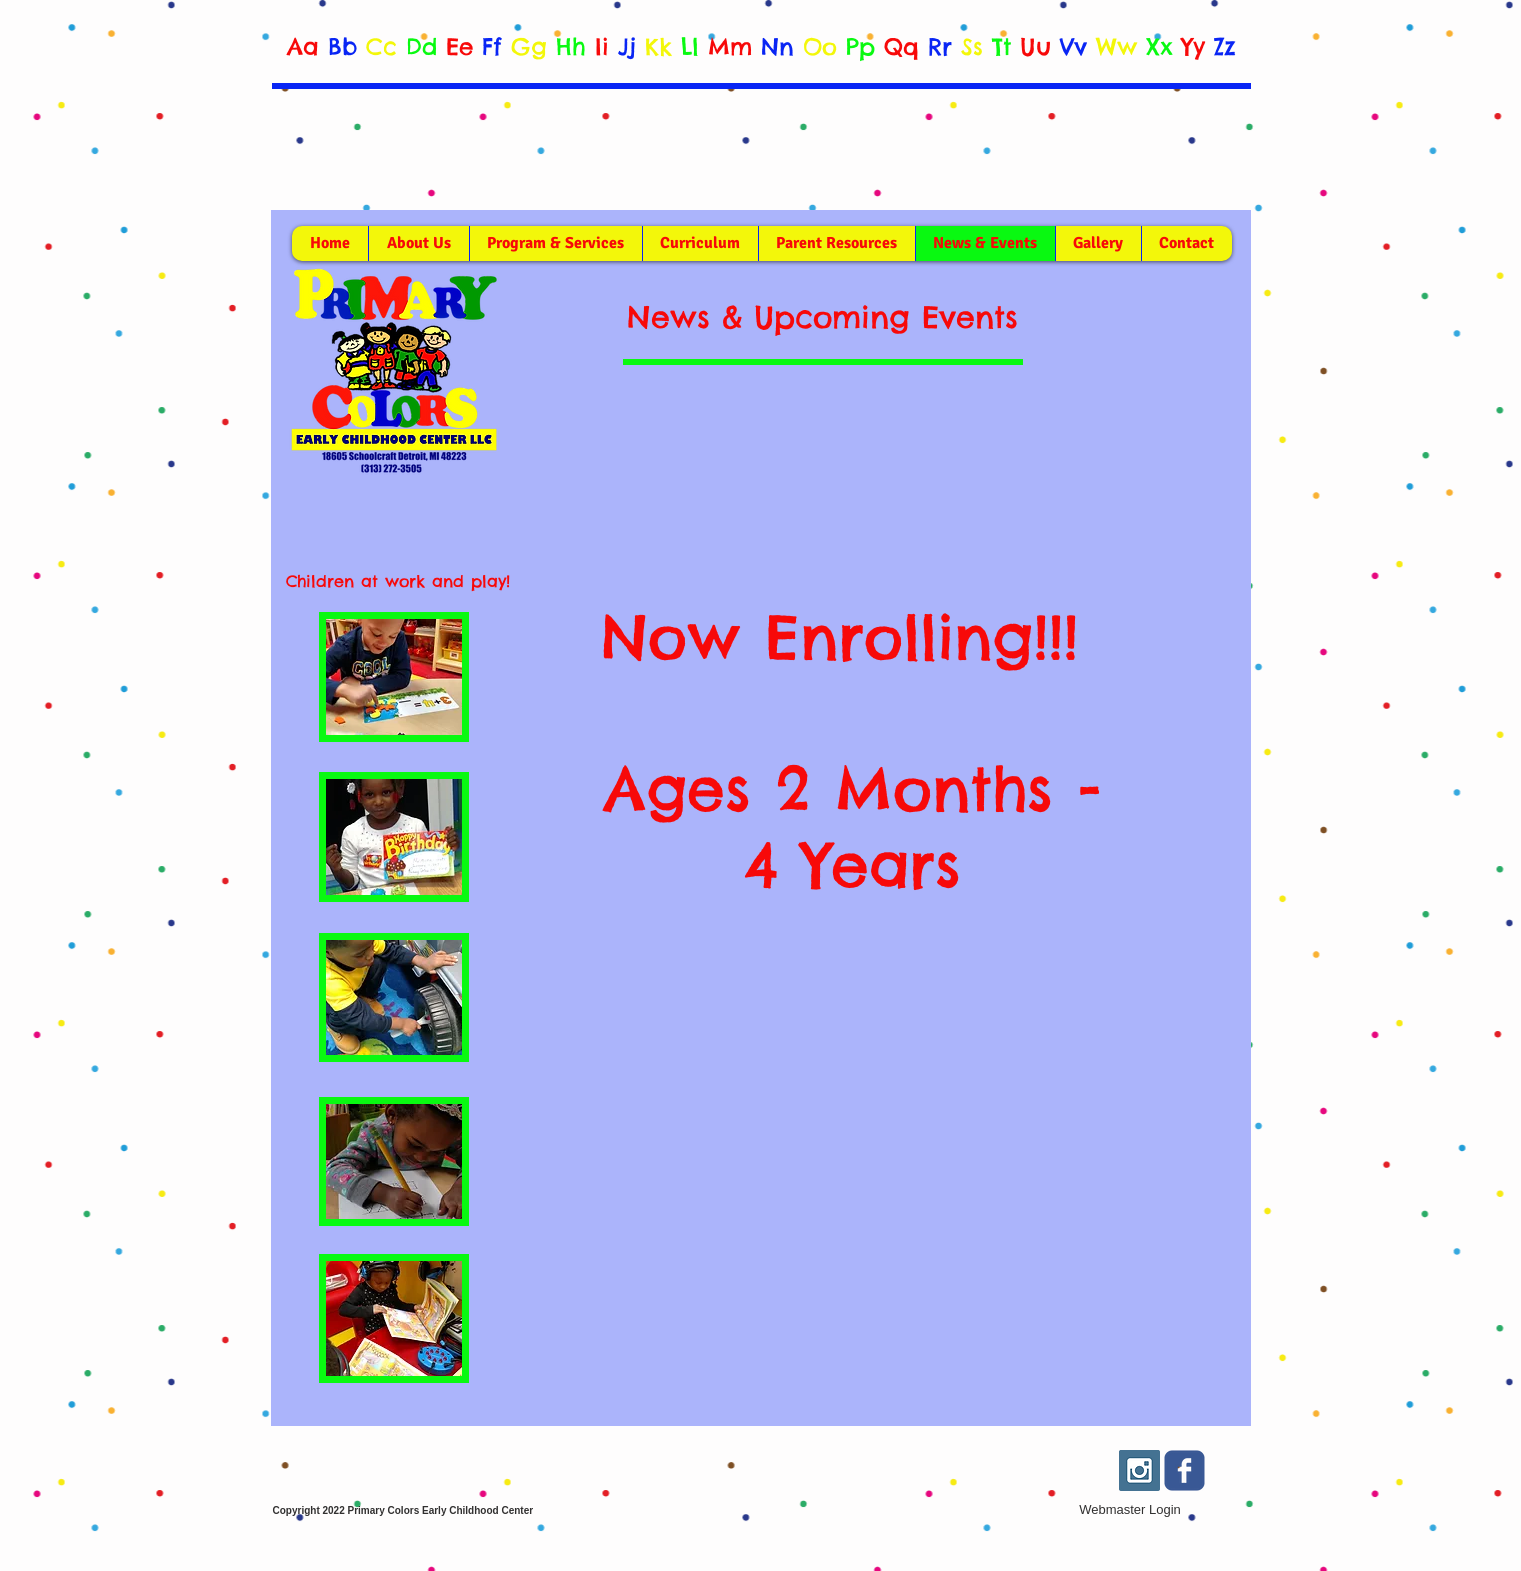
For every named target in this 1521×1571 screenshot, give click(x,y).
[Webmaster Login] (1130, 1510)
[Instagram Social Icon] (1139, 1470)
